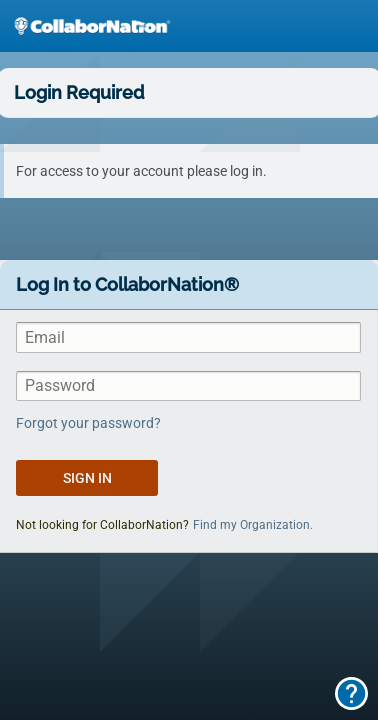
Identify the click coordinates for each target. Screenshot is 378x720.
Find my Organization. (253, 525)
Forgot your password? (88, 423)
